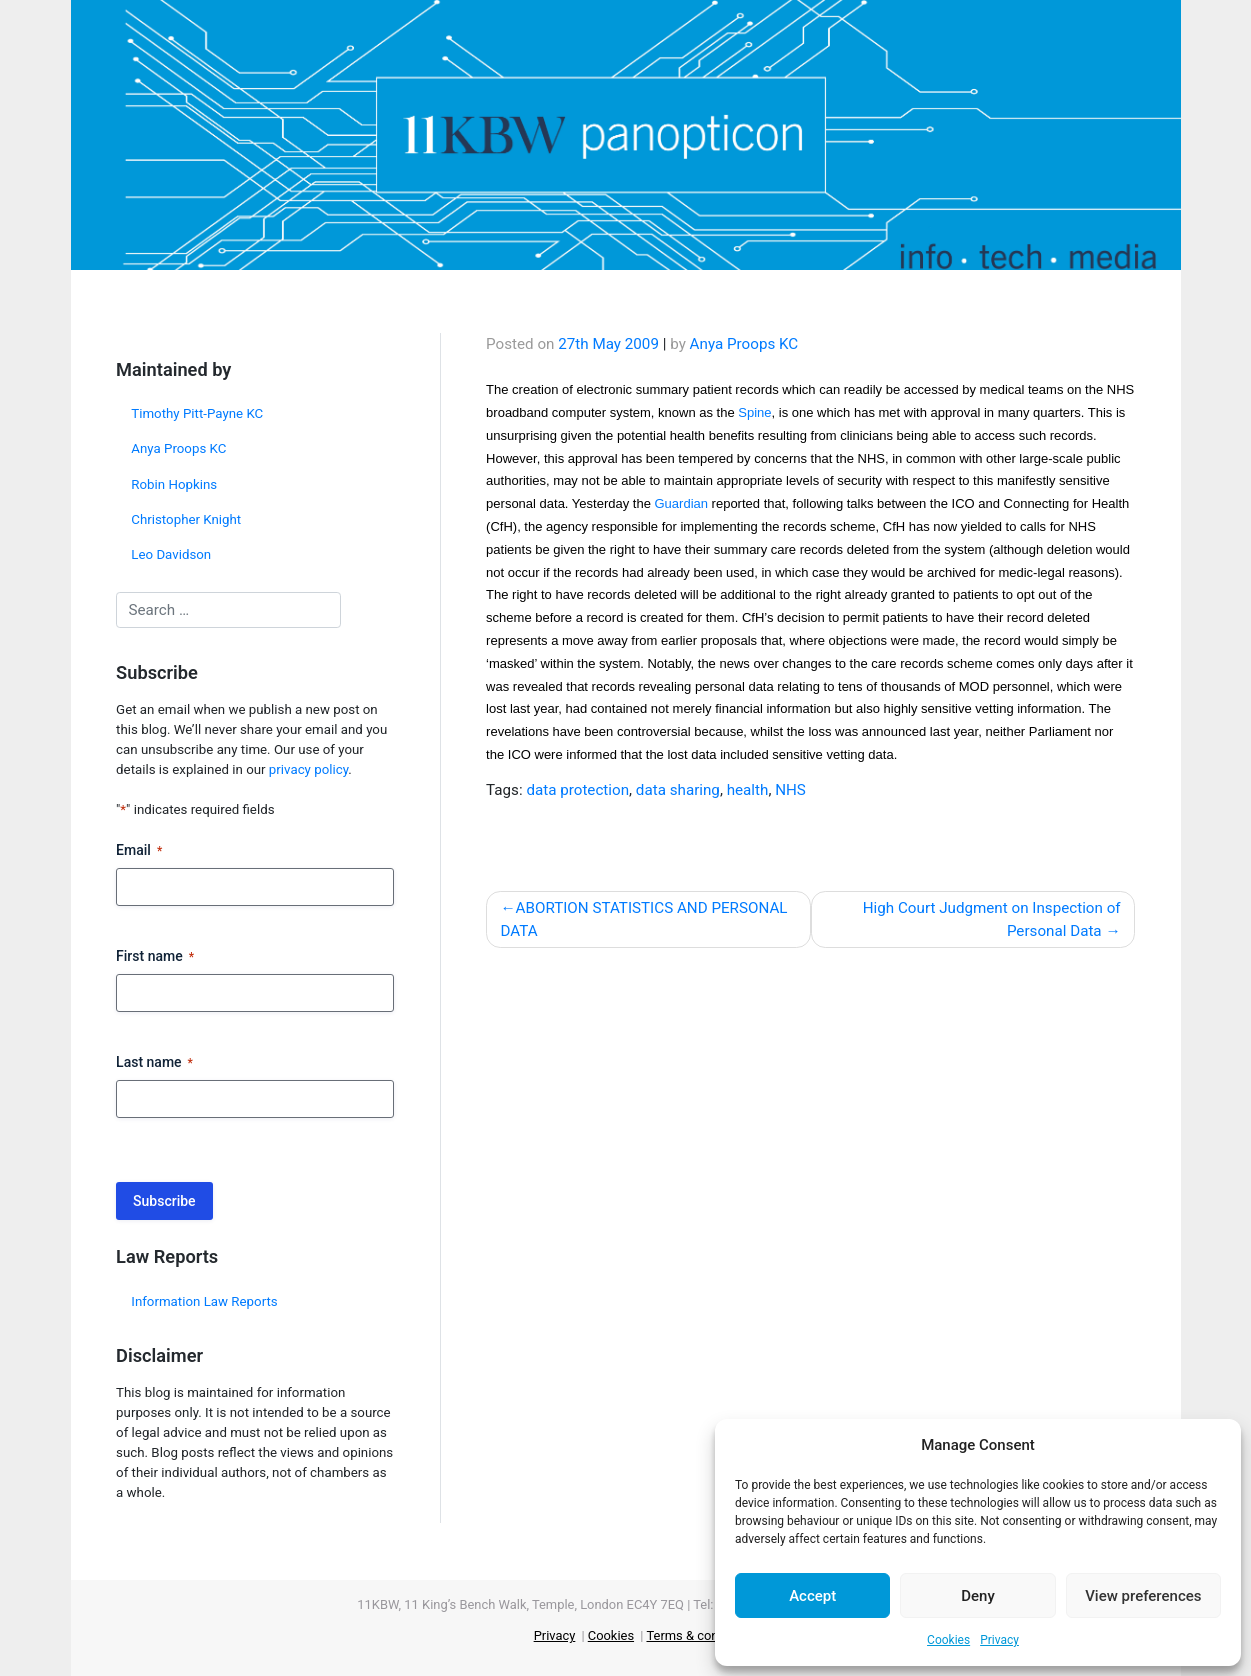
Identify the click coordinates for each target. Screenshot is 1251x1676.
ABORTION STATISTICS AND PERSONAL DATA (643, 919)
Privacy (999, 1640)
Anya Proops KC (178, 448)
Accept (812, 1596)
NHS (790, 790)
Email (139, 851)
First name (155, 957)
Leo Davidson (171, 554)
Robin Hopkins (174, 484)
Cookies (948, 1640)
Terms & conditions (701, 1635)
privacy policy (308, 769)
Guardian (681, 503)
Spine (754, 412)
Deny (978, 1596)
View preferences (1143, 1596)
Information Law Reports (204, 1301)
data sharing (678, 790)
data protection (577, 790)
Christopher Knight (186, 519)
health (748, 790)
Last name (154, 1063)
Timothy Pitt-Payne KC (197, 413)
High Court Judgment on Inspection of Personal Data (992, 919)
